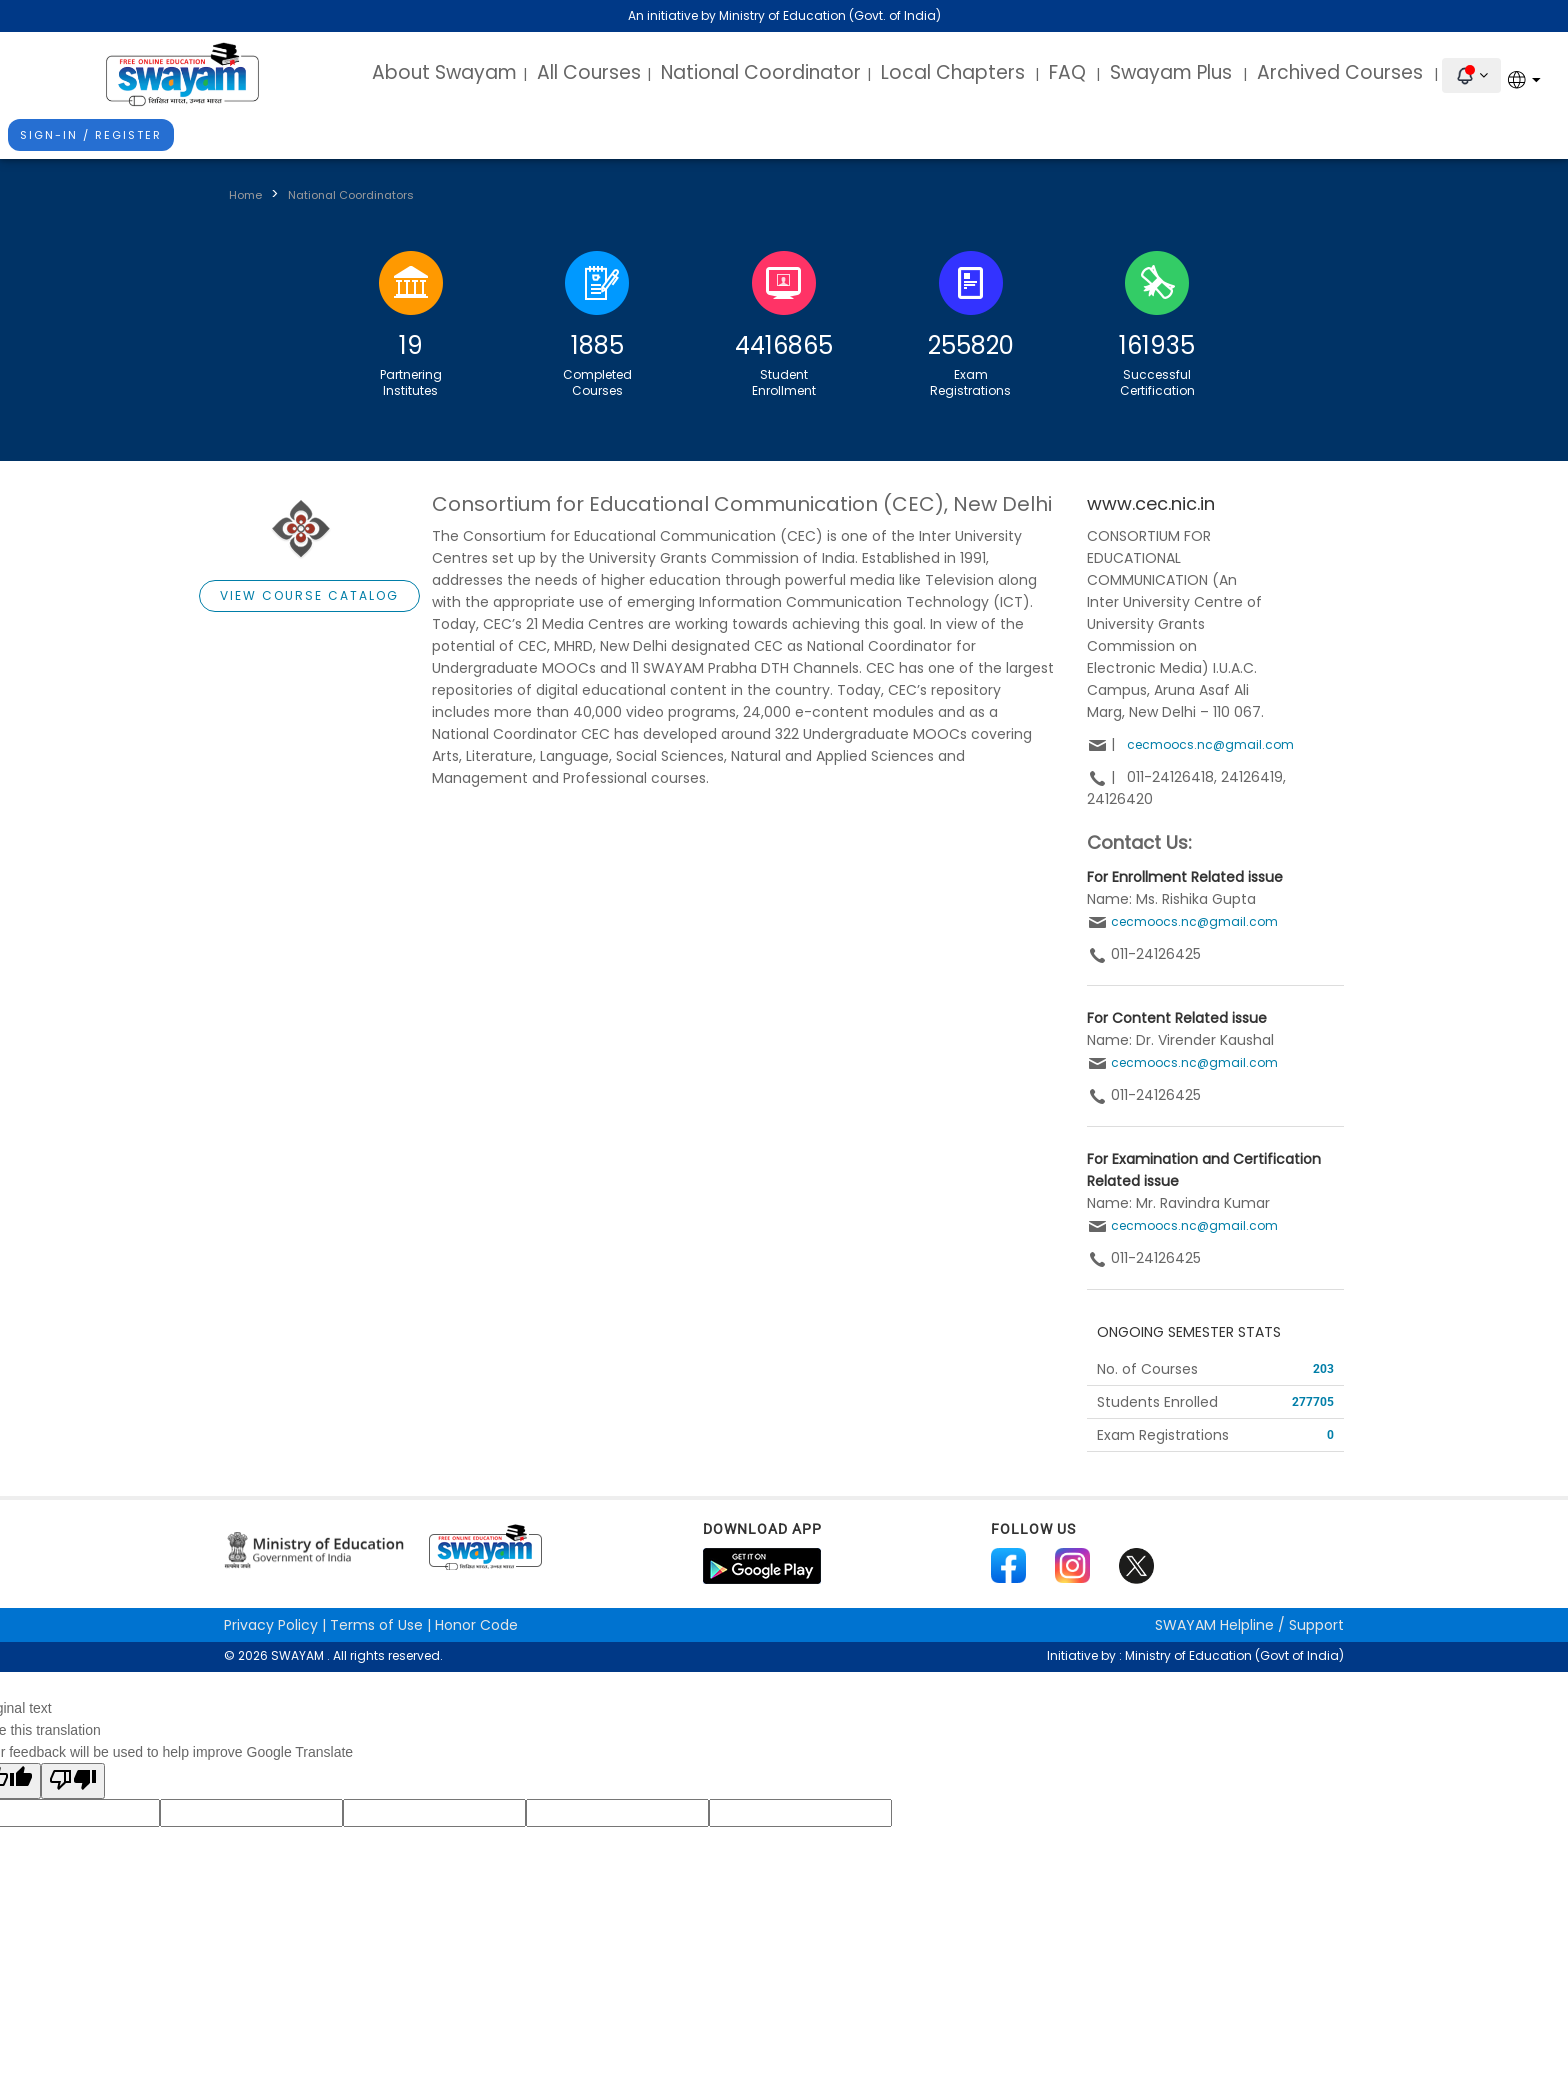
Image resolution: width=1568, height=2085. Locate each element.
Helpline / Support (1249, 1625)
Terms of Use (376, 1625)
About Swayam (444, 72)
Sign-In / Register (91, 135)
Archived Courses (1342, 72)
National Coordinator (761, 72)
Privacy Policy (271, 1625)
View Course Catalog (309, 595)
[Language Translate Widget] (1528, 79)
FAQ (1067, 72)
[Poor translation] (73, 1781)
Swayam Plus (1173, 72)
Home (245, 195)
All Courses (589, 72)
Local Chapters (953, 72)
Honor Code (476, 1625)
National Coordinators (351, 195)
